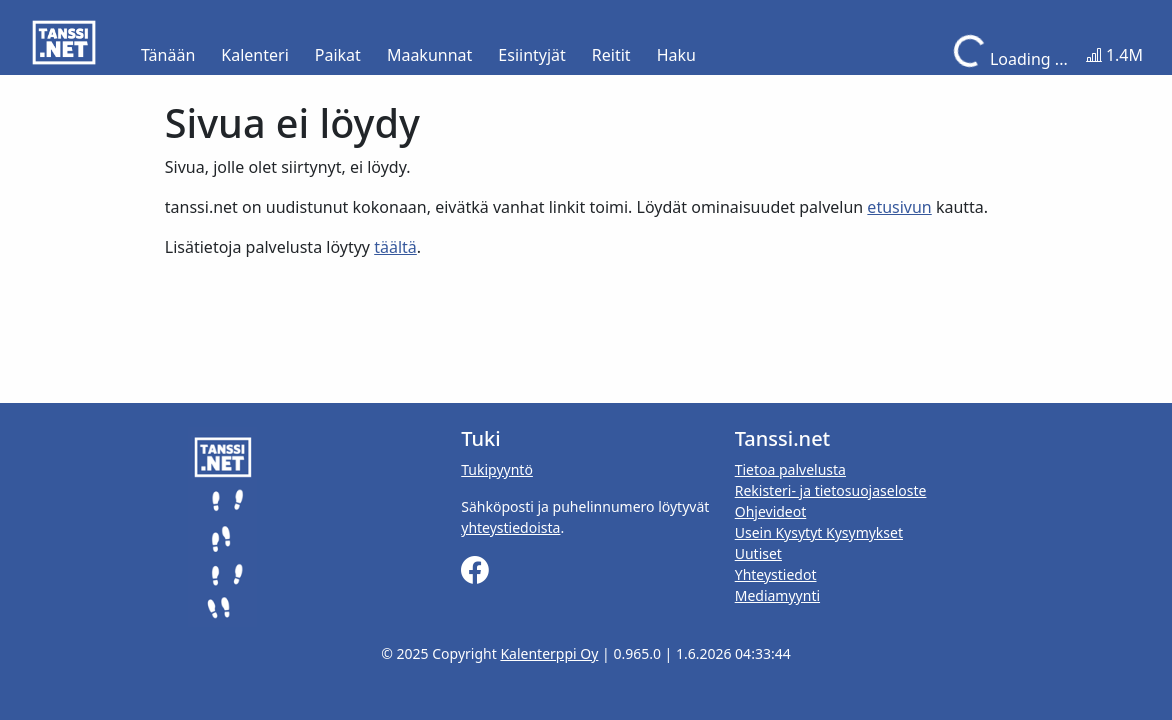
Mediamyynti (777, 595)
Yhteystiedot (776, 574)
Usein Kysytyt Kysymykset (819, 532)
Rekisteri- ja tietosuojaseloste (831, 490)
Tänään (168, 55)
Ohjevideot (771, 511)
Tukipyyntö (497, 469)
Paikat (338, 55)
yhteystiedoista (510, 527)
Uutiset (758, 553)
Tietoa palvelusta (790, 469)
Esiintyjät (532, 55)
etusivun (899, 207)
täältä (395, 247)
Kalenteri (254, 55)
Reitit (611, 55)
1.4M (1114, 55)
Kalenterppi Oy (549, 653)
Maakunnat (429, 55)
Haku (676, 55)
